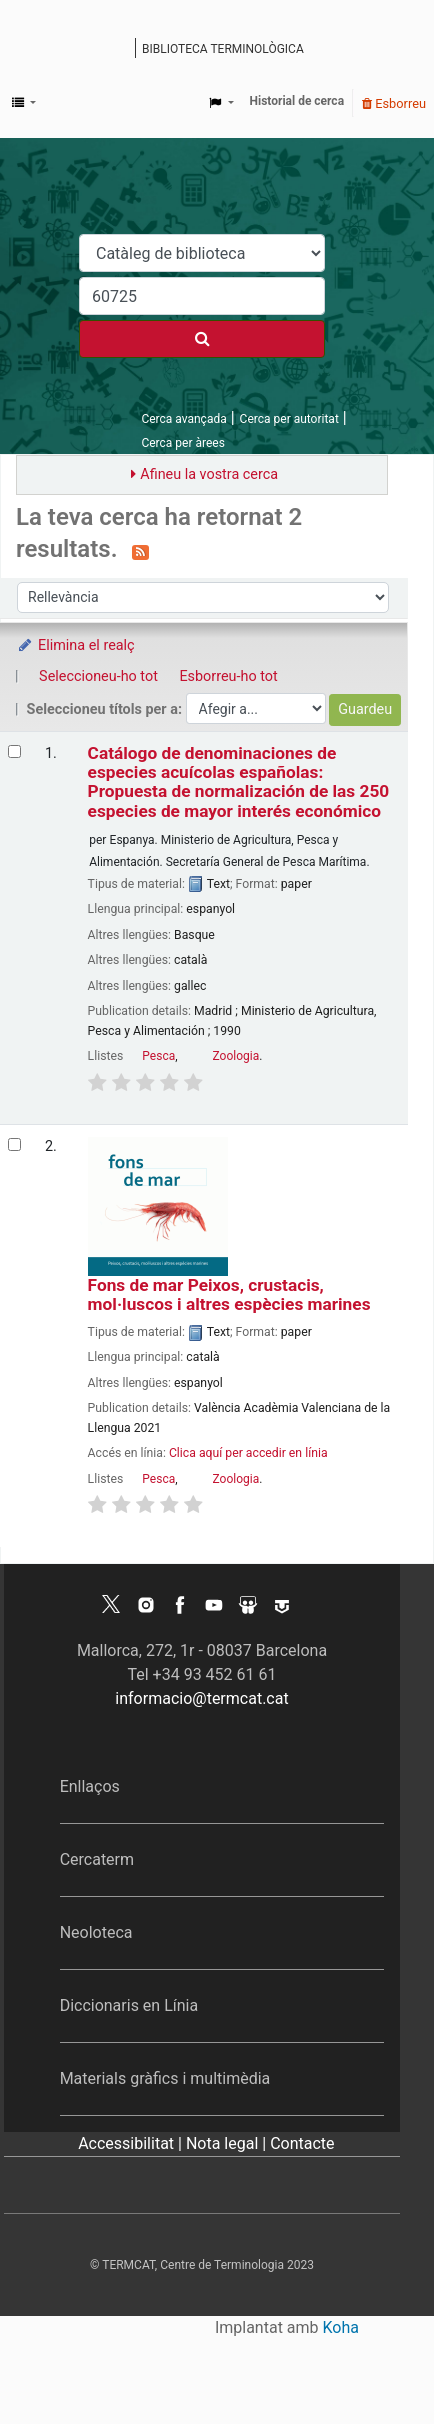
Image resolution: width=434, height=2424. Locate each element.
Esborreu (394, 103)
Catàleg (122, 50)
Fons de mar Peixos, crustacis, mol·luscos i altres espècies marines (229, 1295)
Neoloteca (96, 1932)
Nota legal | (228, 2143)
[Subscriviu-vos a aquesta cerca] (140, 551)
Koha (341, 2327)
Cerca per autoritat (289, 419)
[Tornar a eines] (372, 2362)
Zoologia (236, 1056)
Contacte (302, 2143)
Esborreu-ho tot (228, 676)
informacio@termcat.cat (201, 1698)
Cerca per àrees (182, 443)
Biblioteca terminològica (223, 49)
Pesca (158, 1056)
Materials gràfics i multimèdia (165, 2078)
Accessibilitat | (132, 2143)
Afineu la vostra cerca (209, 474)
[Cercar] (202, 339)
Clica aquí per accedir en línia (248, 1453)
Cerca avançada (183, 419)
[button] (24, 103)
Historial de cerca (297, 101)
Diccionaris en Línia (129, 2005)
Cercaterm (97, 1859)
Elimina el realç (75, 645)
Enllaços (90, 1786)
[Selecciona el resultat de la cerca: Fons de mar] (14, 1144)
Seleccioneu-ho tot (98, 676)
